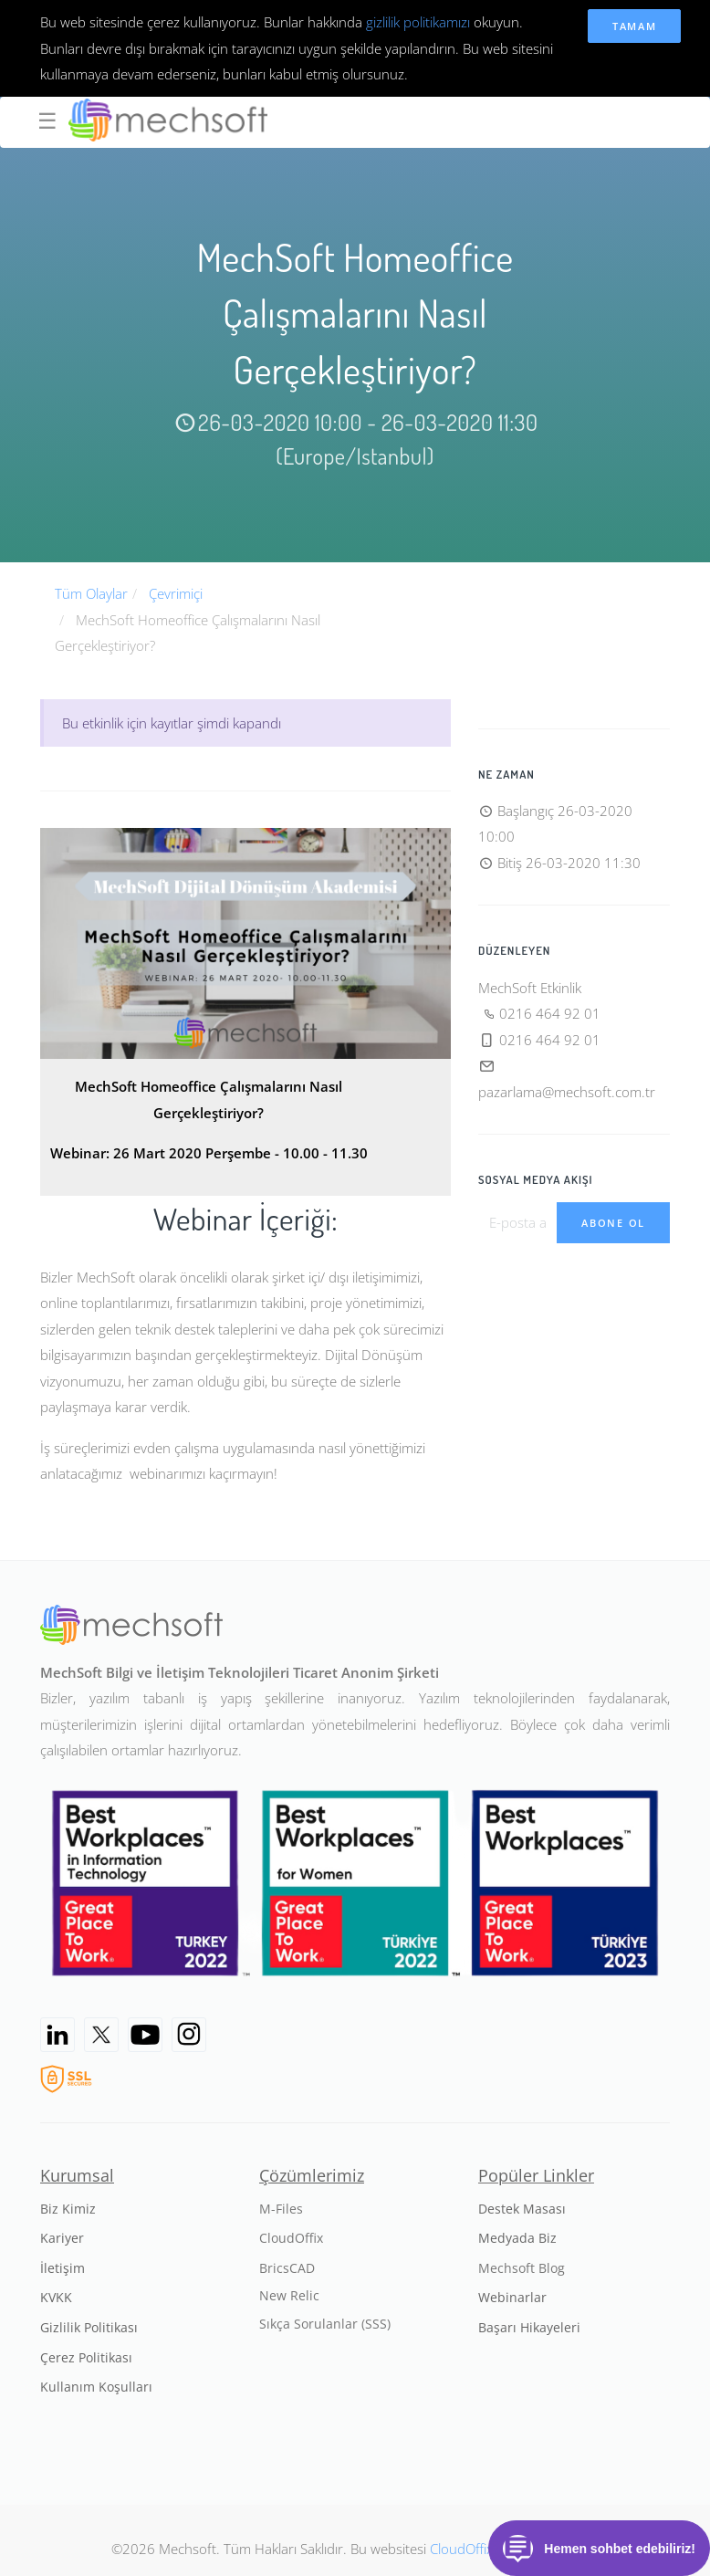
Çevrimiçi (176, 593)
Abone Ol (613, 1223)
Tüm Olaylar (91, 593)
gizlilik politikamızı (418, 22)
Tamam (634, 26)
